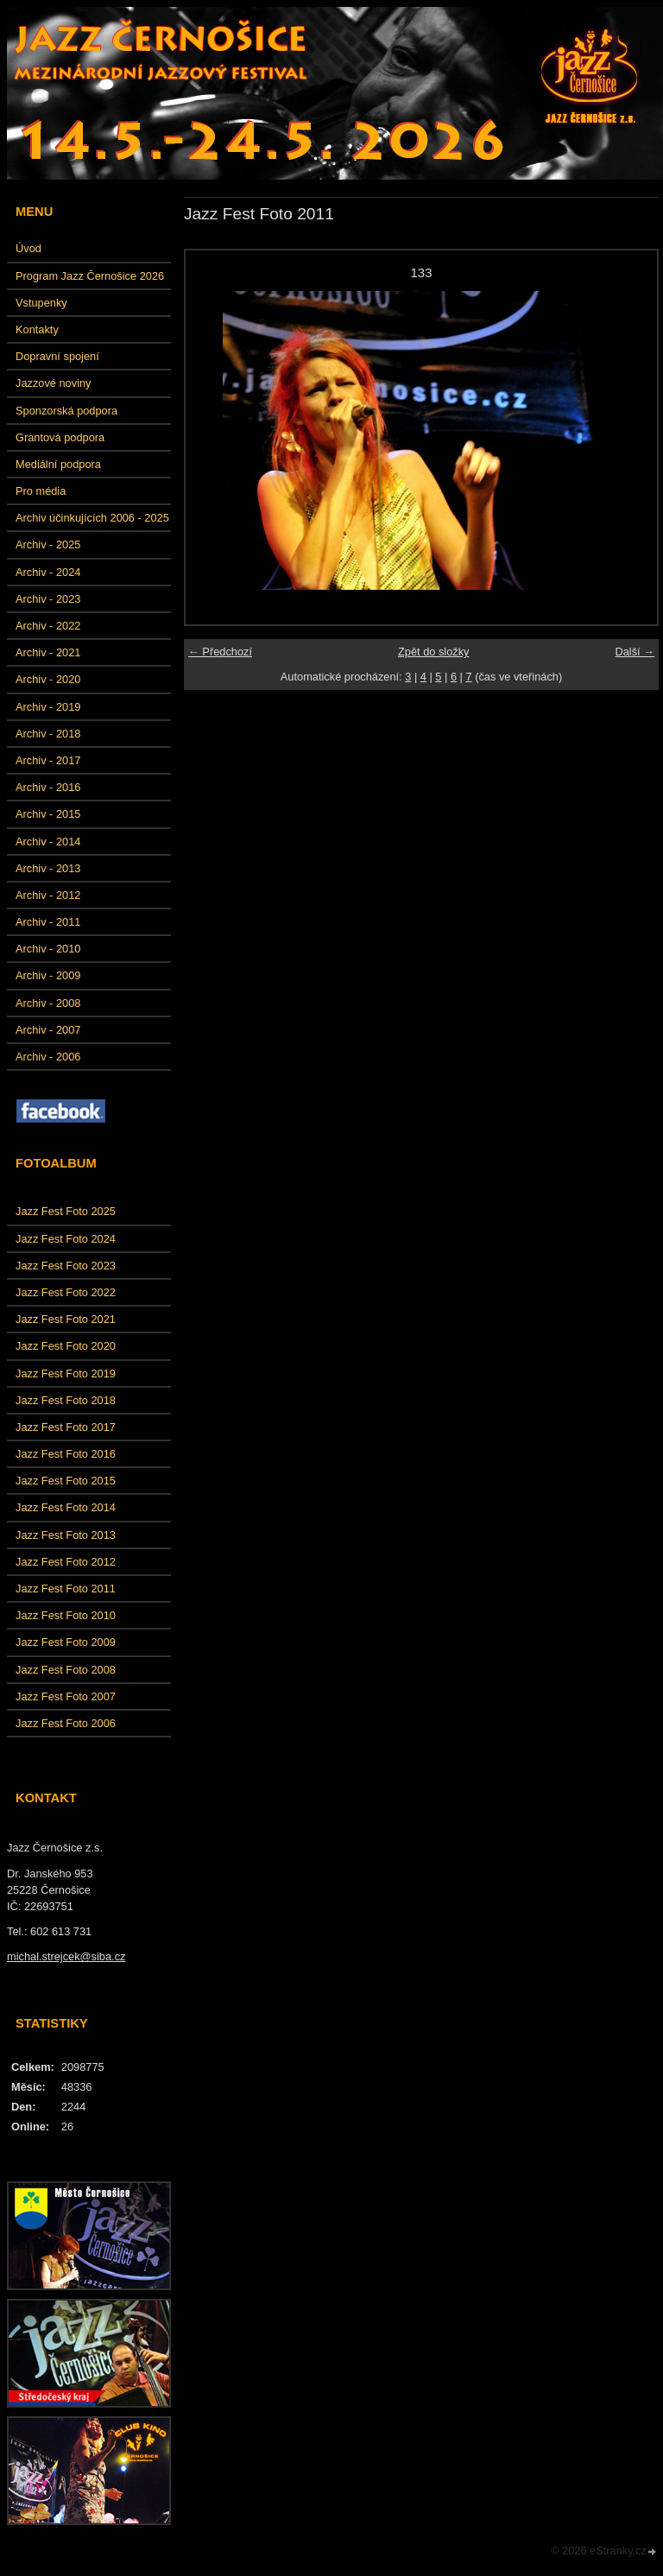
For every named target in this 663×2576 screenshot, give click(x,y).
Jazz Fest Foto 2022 (66, 1292)
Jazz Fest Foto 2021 (66, 1319)
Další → (634, 651)
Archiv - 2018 (48, 733)
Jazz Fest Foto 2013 (66, 1535)
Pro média (41, 490)
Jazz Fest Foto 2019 (66, 1373)
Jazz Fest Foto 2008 (66, 1669)
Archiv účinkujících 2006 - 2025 (92, 517)
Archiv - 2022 (48, 625)
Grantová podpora (60, 437)
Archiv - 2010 (48, 948)
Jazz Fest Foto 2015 (66, 1480)
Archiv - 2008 (48, 1003)
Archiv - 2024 (48, 572)
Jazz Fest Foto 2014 (66, 1507)
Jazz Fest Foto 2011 (66, 1588)
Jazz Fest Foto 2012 (66, 1561)
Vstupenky (41, 302)
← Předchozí (220, 651)
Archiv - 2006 (48, 1056)
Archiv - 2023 (48, 598)
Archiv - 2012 (48, 895)
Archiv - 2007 (48, 1029)
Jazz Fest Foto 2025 (66, 1211)
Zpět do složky (434, 651)
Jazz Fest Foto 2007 (66, 1696)
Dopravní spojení (57, 356)
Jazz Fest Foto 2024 (66, 1238)
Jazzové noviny (54, 383)
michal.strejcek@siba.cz (66, 1956)
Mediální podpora (58, 464)
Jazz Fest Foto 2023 (66, 1265)
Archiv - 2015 (48, 813)
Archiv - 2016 (48, 787)
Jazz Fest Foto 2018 (66, 1400)
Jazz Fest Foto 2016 (66, 1453)
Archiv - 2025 (48, 544)
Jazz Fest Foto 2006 (66, 1723)
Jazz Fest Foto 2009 (66, 1642)
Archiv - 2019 (48, 706)
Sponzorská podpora (66, 410)
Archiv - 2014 (48, 841)
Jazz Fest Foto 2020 (66, 1345)
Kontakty (37, 329)
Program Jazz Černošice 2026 (90, 275)
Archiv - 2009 (48, 975)
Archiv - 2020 (48, 679)
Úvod (28, 248)
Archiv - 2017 (48, 760)
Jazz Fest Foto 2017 (66, 1427)
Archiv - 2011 (48, 921)
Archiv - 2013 (48, 868)
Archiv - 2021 (48, 652)
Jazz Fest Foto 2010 (66, 1615)
